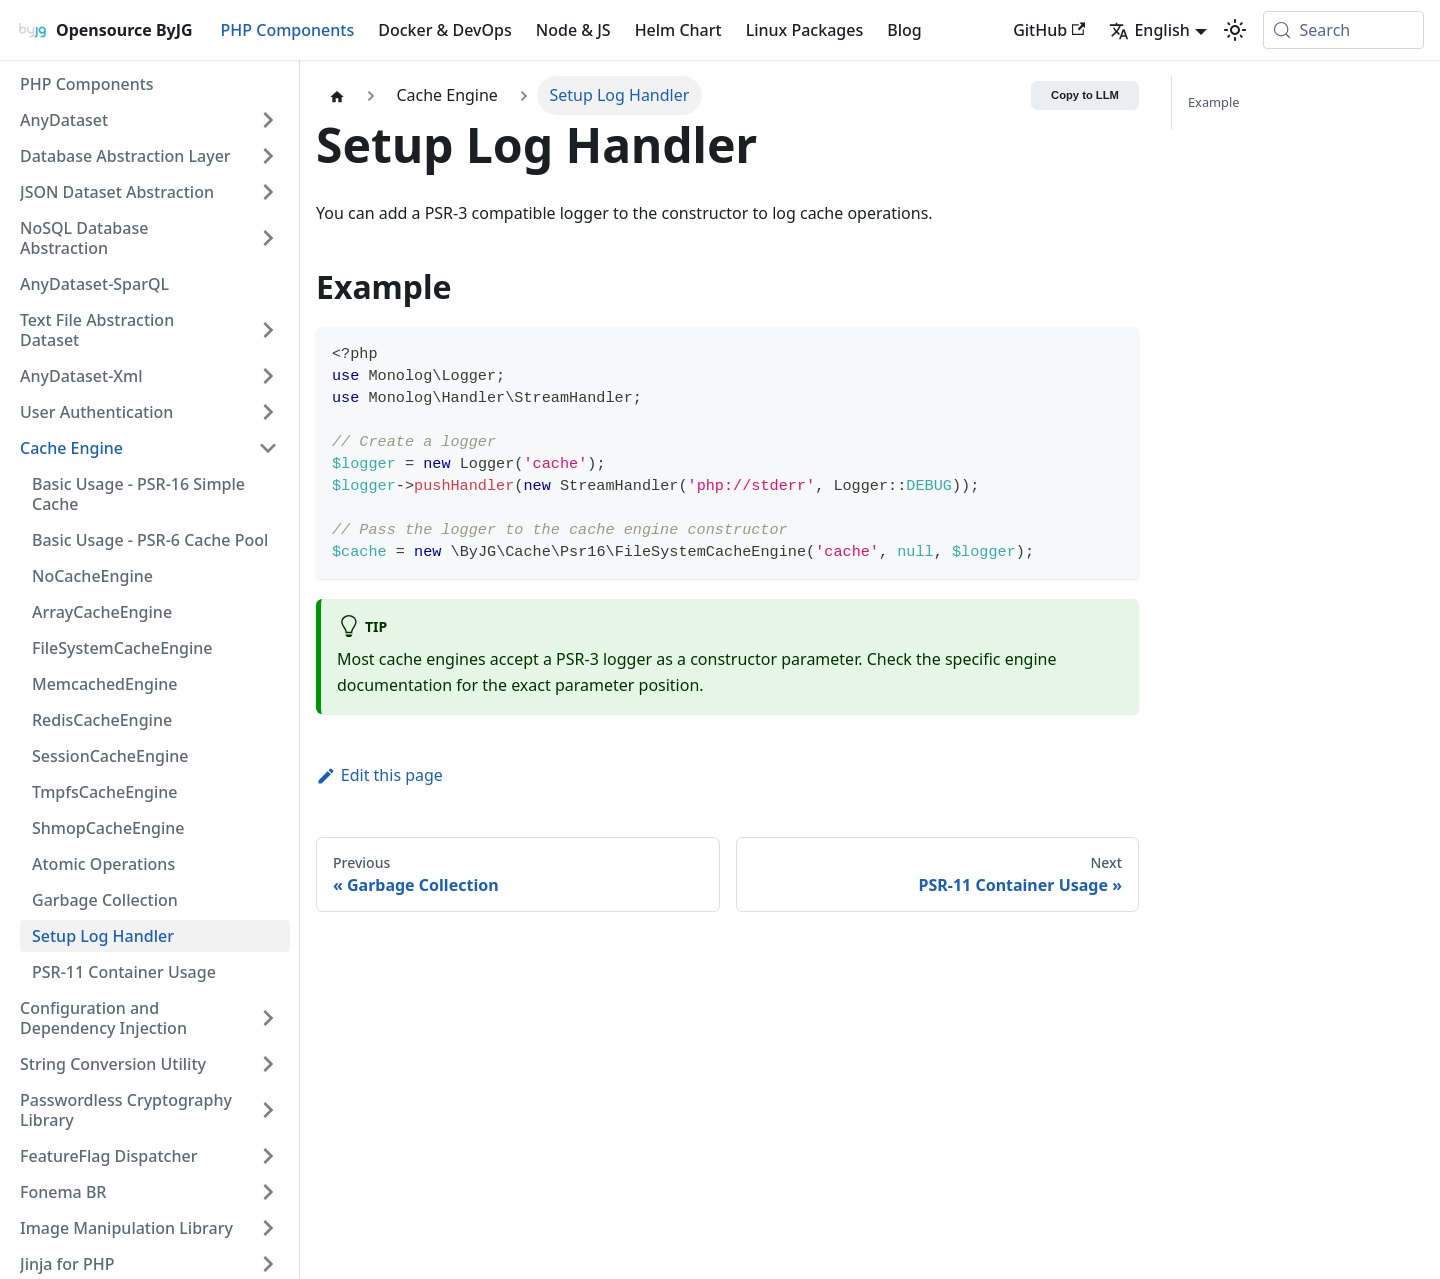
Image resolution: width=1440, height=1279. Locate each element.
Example (1213, 102)
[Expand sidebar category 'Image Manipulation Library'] (268, 1228)
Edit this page (379, 775)
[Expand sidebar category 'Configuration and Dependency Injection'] (268, 1018)
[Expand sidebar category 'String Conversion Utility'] (268, 1064)
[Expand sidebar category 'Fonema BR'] (268, 1192)
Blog (904, 30)
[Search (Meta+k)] (1343, 30)
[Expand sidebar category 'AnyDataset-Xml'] (268, 376)
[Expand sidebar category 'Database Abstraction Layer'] (268, 156)
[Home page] (337, 95)
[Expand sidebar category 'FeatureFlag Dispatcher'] (268, 1156)
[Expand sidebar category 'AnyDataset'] (268, 120)
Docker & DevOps (445, 30)
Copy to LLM (1085, 95)
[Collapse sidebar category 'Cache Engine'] (268, 448)
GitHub (1049, 30)
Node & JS (573, 30)
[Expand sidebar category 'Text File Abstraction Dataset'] (268, 330)
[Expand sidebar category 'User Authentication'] (268, 412)
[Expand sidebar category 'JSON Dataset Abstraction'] (268, 192)
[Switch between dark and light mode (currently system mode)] (1235, 30)
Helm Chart (678, 30)
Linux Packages (805, 30)
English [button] (1149, 30)
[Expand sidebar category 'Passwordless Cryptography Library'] (268, 1110)
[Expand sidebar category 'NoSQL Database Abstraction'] (268, 238)
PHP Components (288, 30)
